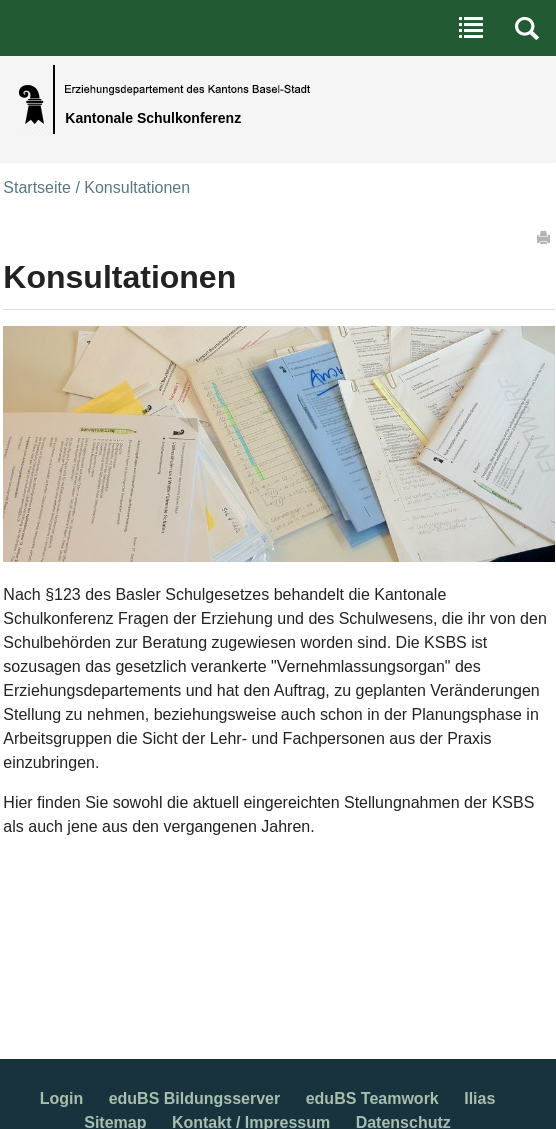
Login (62, 1098)
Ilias (479, 1098)
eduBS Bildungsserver (195, 1098)
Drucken (545, 237)
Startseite (37, 187)
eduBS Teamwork (372, 1098)
